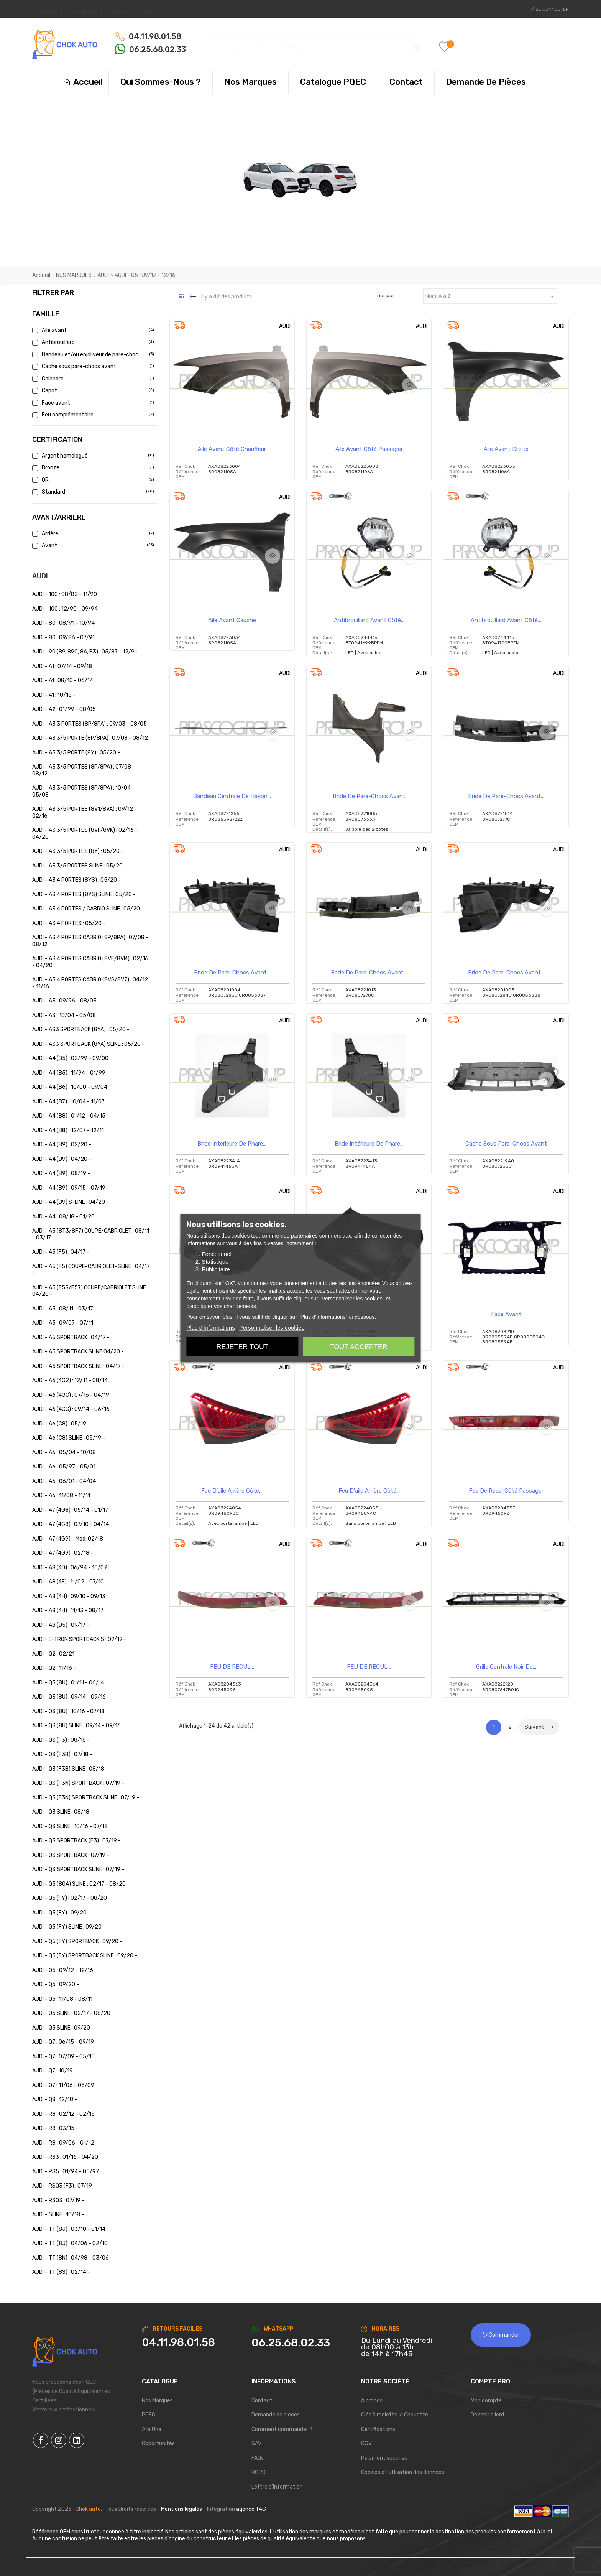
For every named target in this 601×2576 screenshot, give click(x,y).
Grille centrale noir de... (506, 1666)
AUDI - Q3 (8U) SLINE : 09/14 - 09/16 (76, 1725)
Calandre (92, 378)
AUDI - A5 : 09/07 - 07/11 (62, 1323)
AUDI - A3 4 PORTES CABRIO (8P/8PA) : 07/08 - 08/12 (90, 941)
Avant (92, 545)
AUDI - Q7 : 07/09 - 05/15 (63, 2056)
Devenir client (488, 2414)
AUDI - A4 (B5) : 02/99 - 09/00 (70, 1058)
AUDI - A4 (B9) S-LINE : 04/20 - (70, 1202)
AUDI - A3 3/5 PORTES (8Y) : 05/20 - (77, 851)
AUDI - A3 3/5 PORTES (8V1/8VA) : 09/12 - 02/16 (84, 812)
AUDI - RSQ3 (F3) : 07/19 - (64, 2186)
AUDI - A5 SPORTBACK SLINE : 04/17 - (78, 1366)
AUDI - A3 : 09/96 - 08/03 (64, 1000)
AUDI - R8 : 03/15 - (55, 2128)
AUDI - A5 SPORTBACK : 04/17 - (71, 1337)
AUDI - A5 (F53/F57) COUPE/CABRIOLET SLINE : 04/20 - (90, 1291)
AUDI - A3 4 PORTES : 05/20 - (68, 923)
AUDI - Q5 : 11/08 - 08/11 (62, 1999)
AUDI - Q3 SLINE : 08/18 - (62, 1812)
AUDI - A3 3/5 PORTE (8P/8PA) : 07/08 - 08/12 (90, 738)
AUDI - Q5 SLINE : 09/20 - (63, 2028)
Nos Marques (157, 2400)
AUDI (40, 576)
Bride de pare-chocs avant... (506, 796)
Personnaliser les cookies (271, 1327)
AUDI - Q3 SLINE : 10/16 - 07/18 (70, 1826)
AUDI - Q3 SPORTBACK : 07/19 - (70, 1855)
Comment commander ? (281, 2429)
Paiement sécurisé (384, 2458)
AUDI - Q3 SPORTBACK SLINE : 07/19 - (78, 1869)
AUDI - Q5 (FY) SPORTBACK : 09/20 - (77, 1941)
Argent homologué (92, 456)
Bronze (92, 467)
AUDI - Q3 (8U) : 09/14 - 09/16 (69, 1697)
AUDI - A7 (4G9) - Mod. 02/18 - (69, 1539)
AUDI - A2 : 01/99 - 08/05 (64, 709)
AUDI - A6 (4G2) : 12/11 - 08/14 (70, 1380)
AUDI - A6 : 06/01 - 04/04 (64, 1481)
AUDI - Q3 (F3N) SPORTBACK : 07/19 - (78, 1783)
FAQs (257, 2458)
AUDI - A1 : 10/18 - (54, 695)
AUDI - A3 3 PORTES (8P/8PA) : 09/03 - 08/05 (89, 724)
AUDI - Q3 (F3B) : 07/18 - (62, 1754)
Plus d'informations (210, 1327)
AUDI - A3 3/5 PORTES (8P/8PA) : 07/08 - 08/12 (83, 770)
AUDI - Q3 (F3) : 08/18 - (61, 1740)
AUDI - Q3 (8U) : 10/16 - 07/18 (68, 1711)
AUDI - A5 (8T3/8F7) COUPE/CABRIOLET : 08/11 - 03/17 (90, 1234)
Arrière (92, 533)
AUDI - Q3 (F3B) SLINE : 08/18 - (70, 1769)
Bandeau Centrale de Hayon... (232, 796)
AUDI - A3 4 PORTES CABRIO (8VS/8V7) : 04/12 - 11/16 (90, 983)
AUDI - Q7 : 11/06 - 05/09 (63, 2085)
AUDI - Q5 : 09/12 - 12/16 (62, 1970)
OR (92, 480)
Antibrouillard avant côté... (369, 620)
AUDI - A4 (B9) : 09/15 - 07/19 (68, 1188)
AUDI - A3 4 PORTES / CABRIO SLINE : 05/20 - (88, 908)
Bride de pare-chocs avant (369, 796)
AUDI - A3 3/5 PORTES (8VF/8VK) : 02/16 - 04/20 (85, 833)
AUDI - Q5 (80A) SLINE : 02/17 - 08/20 (79, 1884)
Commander (500, 2335)
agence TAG (251, 2509)
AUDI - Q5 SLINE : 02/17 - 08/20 (71, 2013)
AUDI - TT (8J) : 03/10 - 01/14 (68, 2229)
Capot (92, 390)
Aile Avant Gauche (232, 620)
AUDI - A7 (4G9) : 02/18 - (62, 1553)
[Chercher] (312, 44)
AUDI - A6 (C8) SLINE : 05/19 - (68, 1438)
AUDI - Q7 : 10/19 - (54, 2070)
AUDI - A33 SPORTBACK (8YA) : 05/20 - (81, 1029)
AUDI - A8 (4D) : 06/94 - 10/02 (69, 1567)
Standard (92, 492)
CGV (366, 2443)
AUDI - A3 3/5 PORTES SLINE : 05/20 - (79, 866)
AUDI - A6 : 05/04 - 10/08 (64, 1452)
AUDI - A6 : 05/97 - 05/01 (63, 1466)
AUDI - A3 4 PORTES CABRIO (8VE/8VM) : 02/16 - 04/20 (90, 962)
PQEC (148, 2414)
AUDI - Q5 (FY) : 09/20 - (61, 1912)
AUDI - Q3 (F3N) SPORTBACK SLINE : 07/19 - (85, 1797)
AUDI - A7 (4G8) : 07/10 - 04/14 (70, 1524)
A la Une (151, 2429)
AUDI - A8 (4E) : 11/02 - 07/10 (68, 1582)
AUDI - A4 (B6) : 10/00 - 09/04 (69, 1087)
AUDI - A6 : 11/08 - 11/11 (61, 1495)
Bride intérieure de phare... (231, 1143)
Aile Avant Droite (506, 449)
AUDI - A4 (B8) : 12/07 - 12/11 (68, 1130)
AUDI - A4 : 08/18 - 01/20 (63, 1216)
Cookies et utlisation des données (402, 2472)
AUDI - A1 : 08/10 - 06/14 (62, 680)
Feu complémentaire (92, 415)
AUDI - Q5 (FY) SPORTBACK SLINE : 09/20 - (84, 1955)
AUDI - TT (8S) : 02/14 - (61, 2272)
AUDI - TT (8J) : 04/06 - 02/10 (70, 2243)
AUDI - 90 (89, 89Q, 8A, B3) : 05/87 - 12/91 (84, 652)
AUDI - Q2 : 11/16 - (54, 1668)
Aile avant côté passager (369, 449)
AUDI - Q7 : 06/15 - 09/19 (63, 2042)
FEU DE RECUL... (232, 1666)
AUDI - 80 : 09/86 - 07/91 (63, 637)
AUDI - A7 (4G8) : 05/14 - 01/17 (70, 1510)
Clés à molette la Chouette (394, 2414)
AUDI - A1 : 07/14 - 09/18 (62, 666)
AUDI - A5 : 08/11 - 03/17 (62, 1308)
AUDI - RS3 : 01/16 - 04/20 (65, 2157)
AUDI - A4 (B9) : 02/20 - (61, 1144)
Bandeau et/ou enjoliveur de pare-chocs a (92, 354)
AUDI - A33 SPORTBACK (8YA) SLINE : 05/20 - (88, 1044)
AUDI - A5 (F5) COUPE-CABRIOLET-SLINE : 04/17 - (91, 1270)
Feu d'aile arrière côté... (232, 1490)
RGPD (258, 2472)
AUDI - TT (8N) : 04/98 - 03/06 (70, 2258)
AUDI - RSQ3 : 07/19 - (58, 2200)
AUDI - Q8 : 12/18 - (54, 2099)
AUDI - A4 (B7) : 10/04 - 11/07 (68, 1101)
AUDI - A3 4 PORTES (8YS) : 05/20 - (76, 880)
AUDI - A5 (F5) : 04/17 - (60, 1252)
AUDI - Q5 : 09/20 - (55, 1984)
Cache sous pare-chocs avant (92, 366)
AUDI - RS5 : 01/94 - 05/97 (65, 2171)
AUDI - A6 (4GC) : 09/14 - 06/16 (71, 1409)
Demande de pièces (275, 2414)
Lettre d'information (277, 2487)
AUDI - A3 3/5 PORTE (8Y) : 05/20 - (76, 752)
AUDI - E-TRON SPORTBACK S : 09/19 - (79, 1639)
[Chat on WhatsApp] (300, 2342)
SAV (256, 2443)
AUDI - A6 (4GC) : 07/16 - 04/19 (70, 1395)
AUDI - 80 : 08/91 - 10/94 (63, 623)
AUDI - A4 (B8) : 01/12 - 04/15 (68, 1116)
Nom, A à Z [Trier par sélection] (491, 296)
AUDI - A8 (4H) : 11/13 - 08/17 (67, 1610)
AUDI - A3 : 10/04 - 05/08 (64, 1015)
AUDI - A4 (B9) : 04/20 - (61, 1159)
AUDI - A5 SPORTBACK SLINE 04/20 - (78, 1351)
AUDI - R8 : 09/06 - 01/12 (63, 2143)
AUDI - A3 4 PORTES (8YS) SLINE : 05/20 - (84, 894)
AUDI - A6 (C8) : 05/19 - (61, 1424)
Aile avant (92, 330)
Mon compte (486, 2400)
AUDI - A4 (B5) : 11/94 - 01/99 (68, 1073)
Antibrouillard (92, 342)
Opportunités (158, 2443)
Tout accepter (359, 1346)
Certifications (378, 2429)
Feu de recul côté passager (506, 1490)
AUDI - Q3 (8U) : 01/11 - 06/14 (68, 1682)
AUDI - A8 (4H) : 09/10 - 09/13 (68, 1596)
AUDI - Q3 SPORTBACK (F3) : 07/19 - (76, 1840)
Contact (262, 2400)
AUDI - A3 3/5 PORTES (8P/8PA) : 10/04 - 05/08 (83, 791)
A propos (372, 2400)
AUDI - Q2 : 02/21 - (55, 1654)
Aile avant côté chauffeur (232, 449)
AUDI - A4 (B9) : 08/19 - (61, 1173)
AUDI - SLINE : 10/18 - (58, 2214)
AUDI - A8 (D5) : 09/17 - (60, 1625)
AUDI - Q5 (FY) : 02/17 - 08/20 (69, 1898)
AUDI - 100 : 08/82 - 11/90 (64, 594)
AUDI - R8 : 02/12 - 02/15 (63, 2114)
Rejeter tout (242, 1346)
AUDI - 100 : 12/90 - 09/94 (65, 609)
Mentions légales (181, 2509)
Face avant (92, 403)
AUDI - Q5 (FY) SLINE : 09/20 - (68, 1927)
